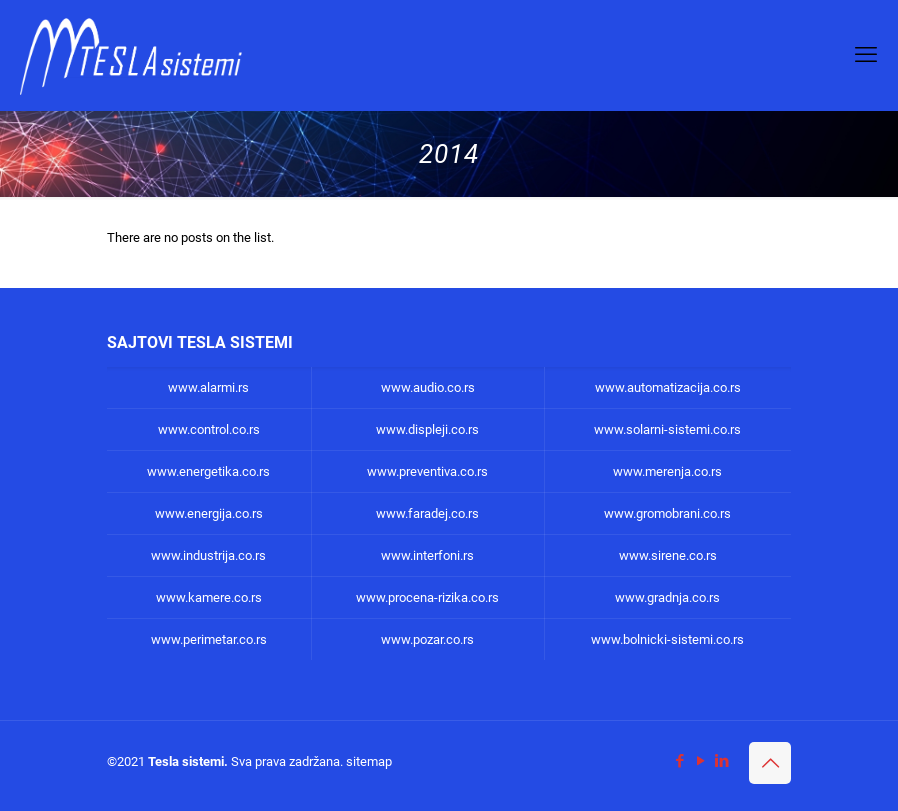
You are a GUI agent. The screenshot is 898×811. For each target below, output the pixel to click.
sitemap (369, 761)
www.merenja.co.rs (667, 471)
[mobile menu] (866, 55)
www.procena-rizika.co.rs (427, 597)
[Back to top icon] (770, 763)
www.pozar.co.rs (427, 639)
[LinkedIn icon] (721, 761)
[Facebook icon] (679, 761)
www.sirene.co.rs (668, 555)
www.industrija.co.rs (208, 555)
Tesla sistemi (186, 761)
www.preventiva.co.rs (427, 471)
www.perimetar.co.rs (209, 639)
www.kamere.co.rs (209, 597)
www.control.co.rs (209, 429)
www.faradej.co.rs (427, 513)
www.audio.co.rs (428, 387)
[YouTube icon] (700, 761)
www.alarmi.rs (208, 387)
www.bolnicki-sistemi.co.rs (667, 639)
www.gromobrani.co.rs (667, 513)
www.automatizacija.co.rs (668, 387)
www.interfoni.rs (427, 555)
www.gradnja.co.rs (667, 597)
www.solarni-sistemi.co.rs (667, 429)
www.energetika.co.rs (208, 471)
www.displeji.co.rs (427, 429)
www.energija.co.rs (209, 513)
